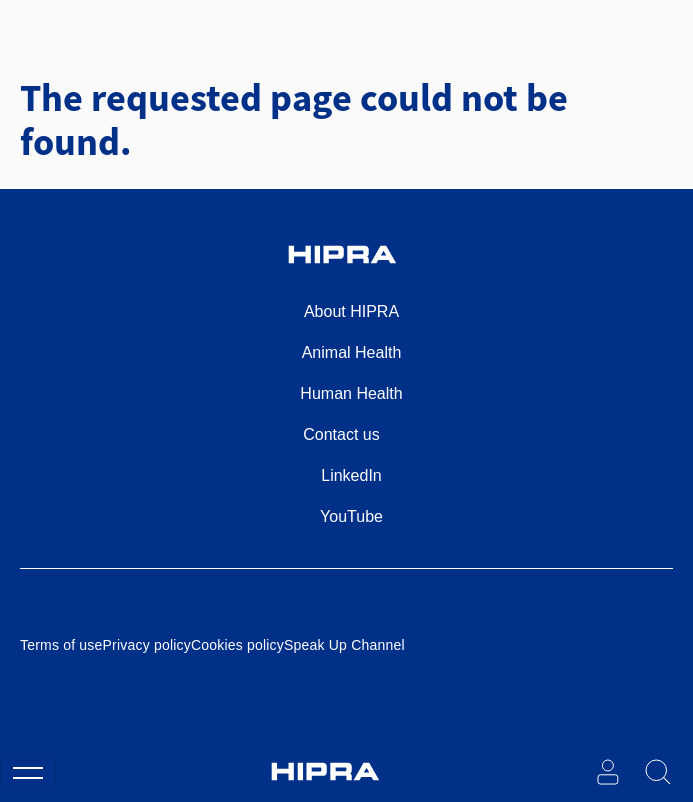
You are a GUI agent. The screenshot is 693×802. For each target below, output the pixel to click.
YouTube (351, 516)
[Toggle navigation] (28, 772)
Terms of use (61, 645)
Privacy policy (147, 645)
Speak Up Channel (344, 645)
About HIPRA (351, 311)
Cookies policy (237, 645)
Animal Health (352, 352)
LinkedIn (351, 475)
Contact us (341, 434)
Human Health (351, 393)
